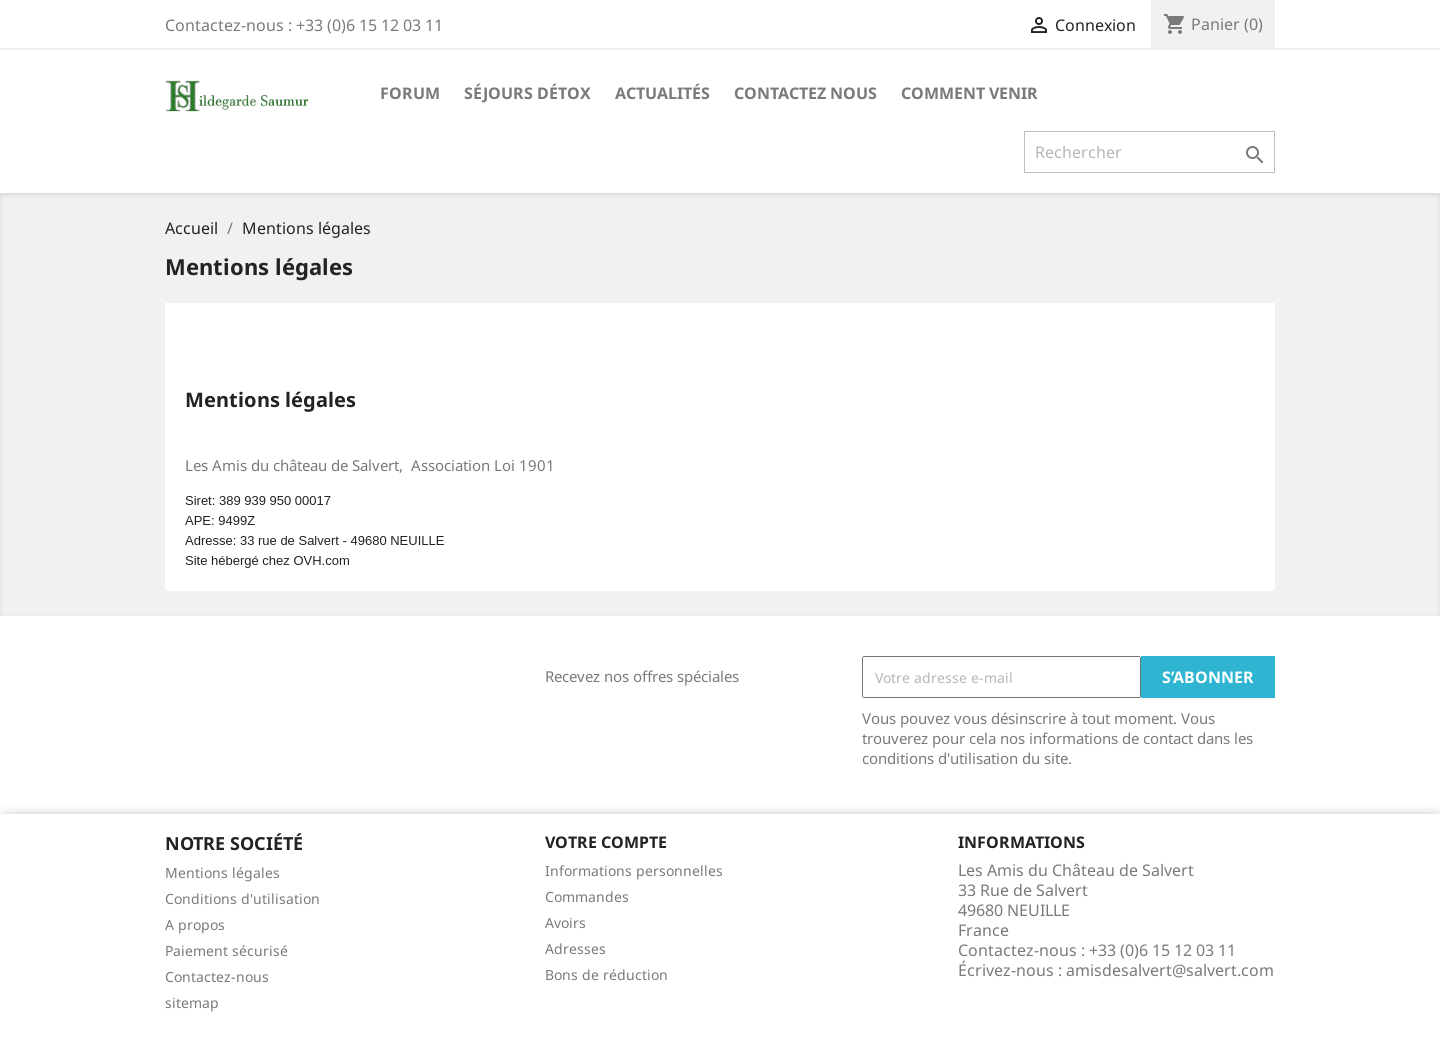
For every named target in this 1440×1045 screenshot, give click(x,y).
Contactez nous (805, 93)
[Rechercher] (1149, 152)
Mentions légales (222, 872)
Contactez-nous (217, 976)
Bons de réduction (606, 974)
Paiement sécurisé (226, 950)
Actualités (662, 93)
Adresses (575, 948)
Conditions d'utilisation (242, 898)
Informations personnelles (634, 870)
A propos (195, 924)
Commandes (587, 896)
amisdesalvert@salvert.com (1170, 970)
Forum (410, 93)
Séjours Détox (527, 93)
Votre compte (606, 842)
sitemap (192, 1002)
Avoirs (565, 922)
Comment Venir (969, 93)
